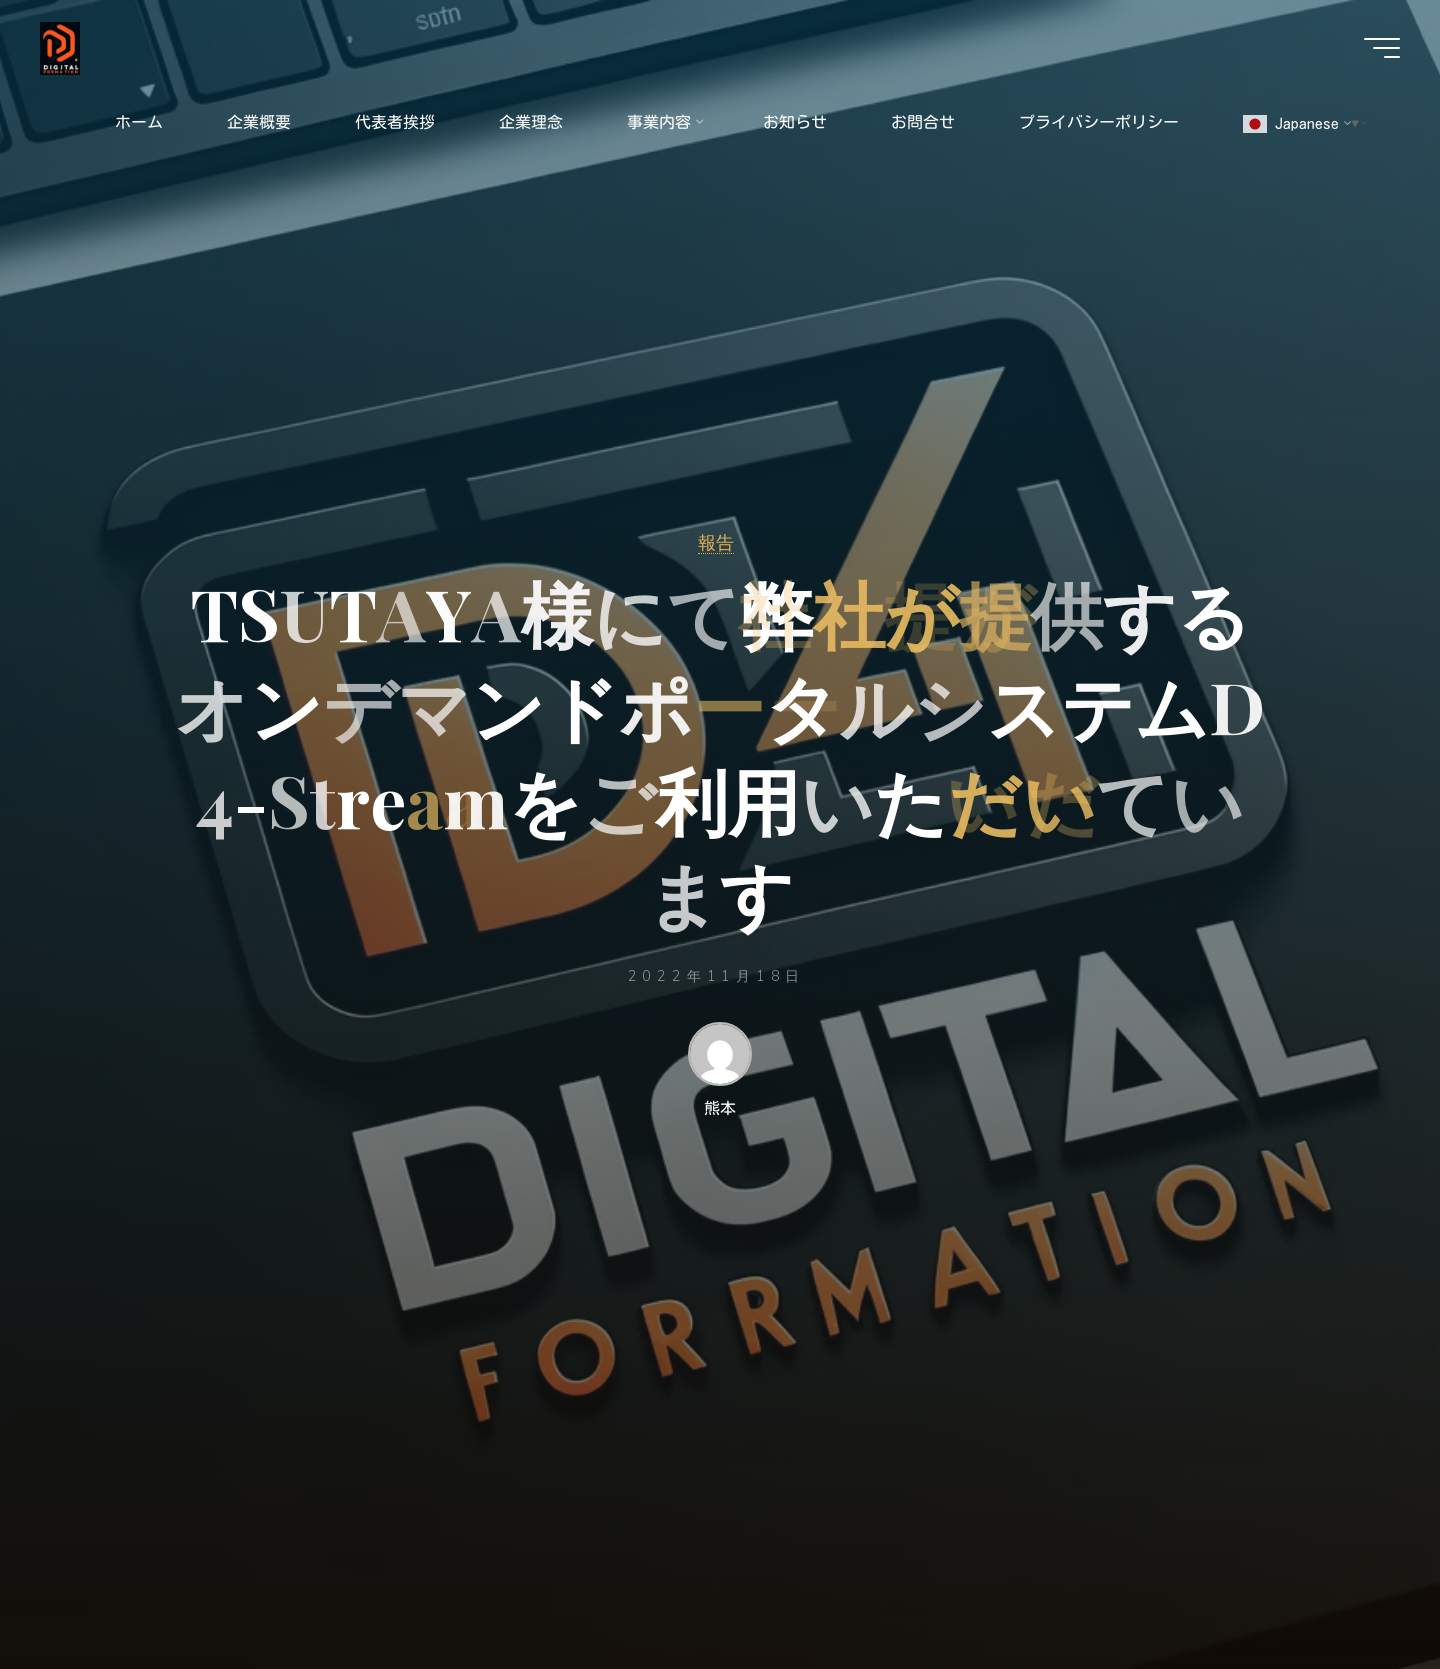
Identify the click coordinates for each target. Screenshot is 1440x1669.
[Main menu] (1382, 48)
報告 (716, 542)
